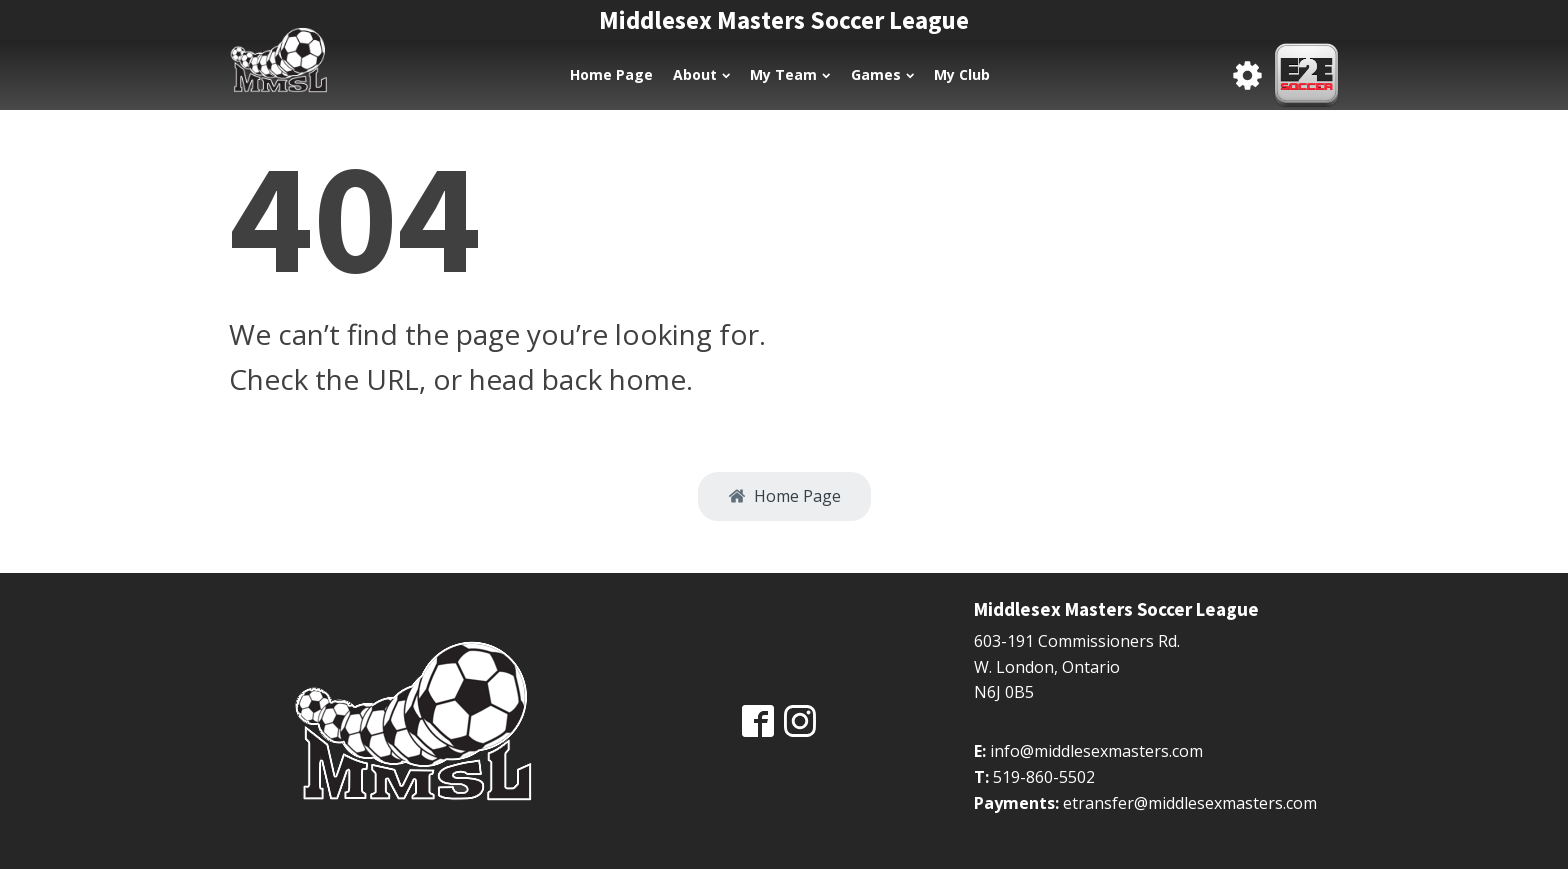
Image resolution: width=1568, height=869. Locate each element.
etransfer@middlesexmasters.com (1190, 803)
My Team (790, 74)
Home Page (611, 74)
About (701, 74)
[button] (784, 497)
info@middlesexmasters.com (1096, 751)
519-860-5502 (1044, 777)
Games (882, 74)
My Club (962, 74)
